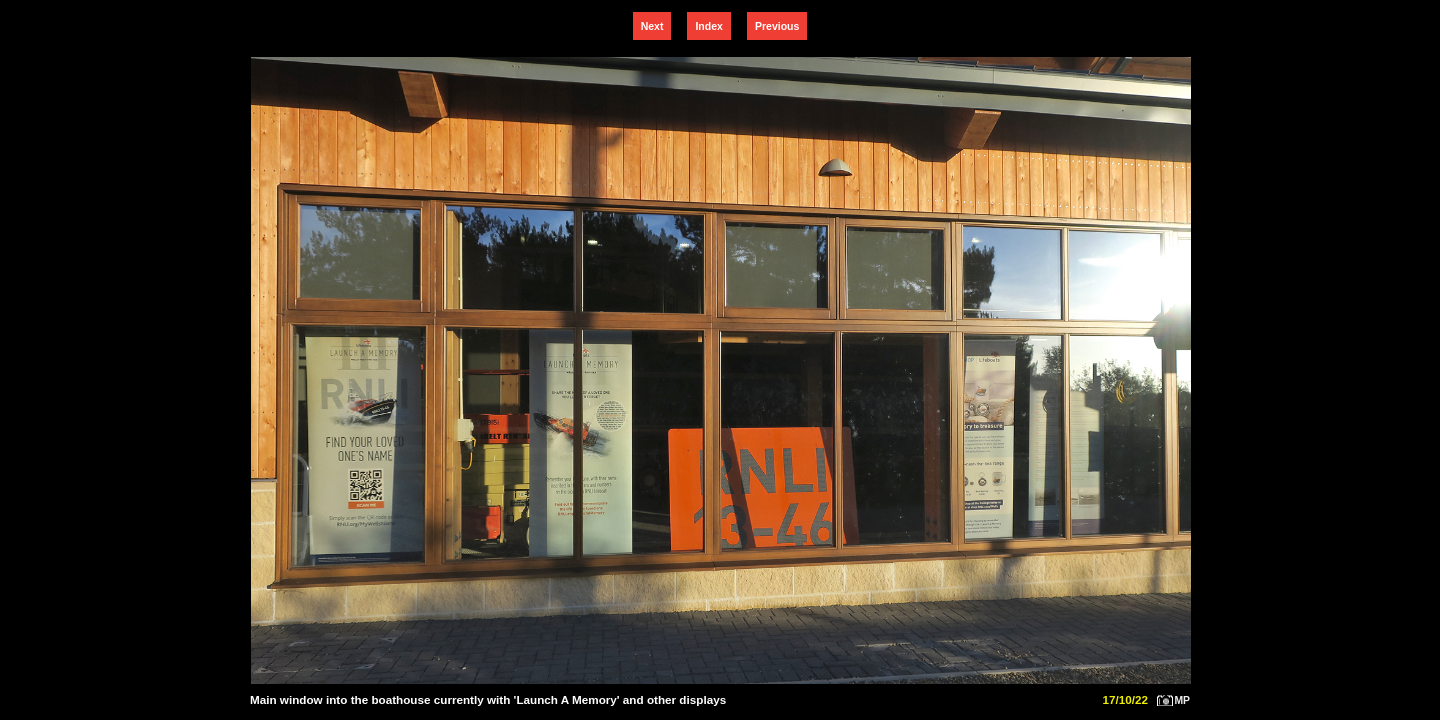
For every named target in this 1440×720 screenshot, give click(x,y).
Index (708, 26)
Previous (777, 26)
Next (652, 26)
